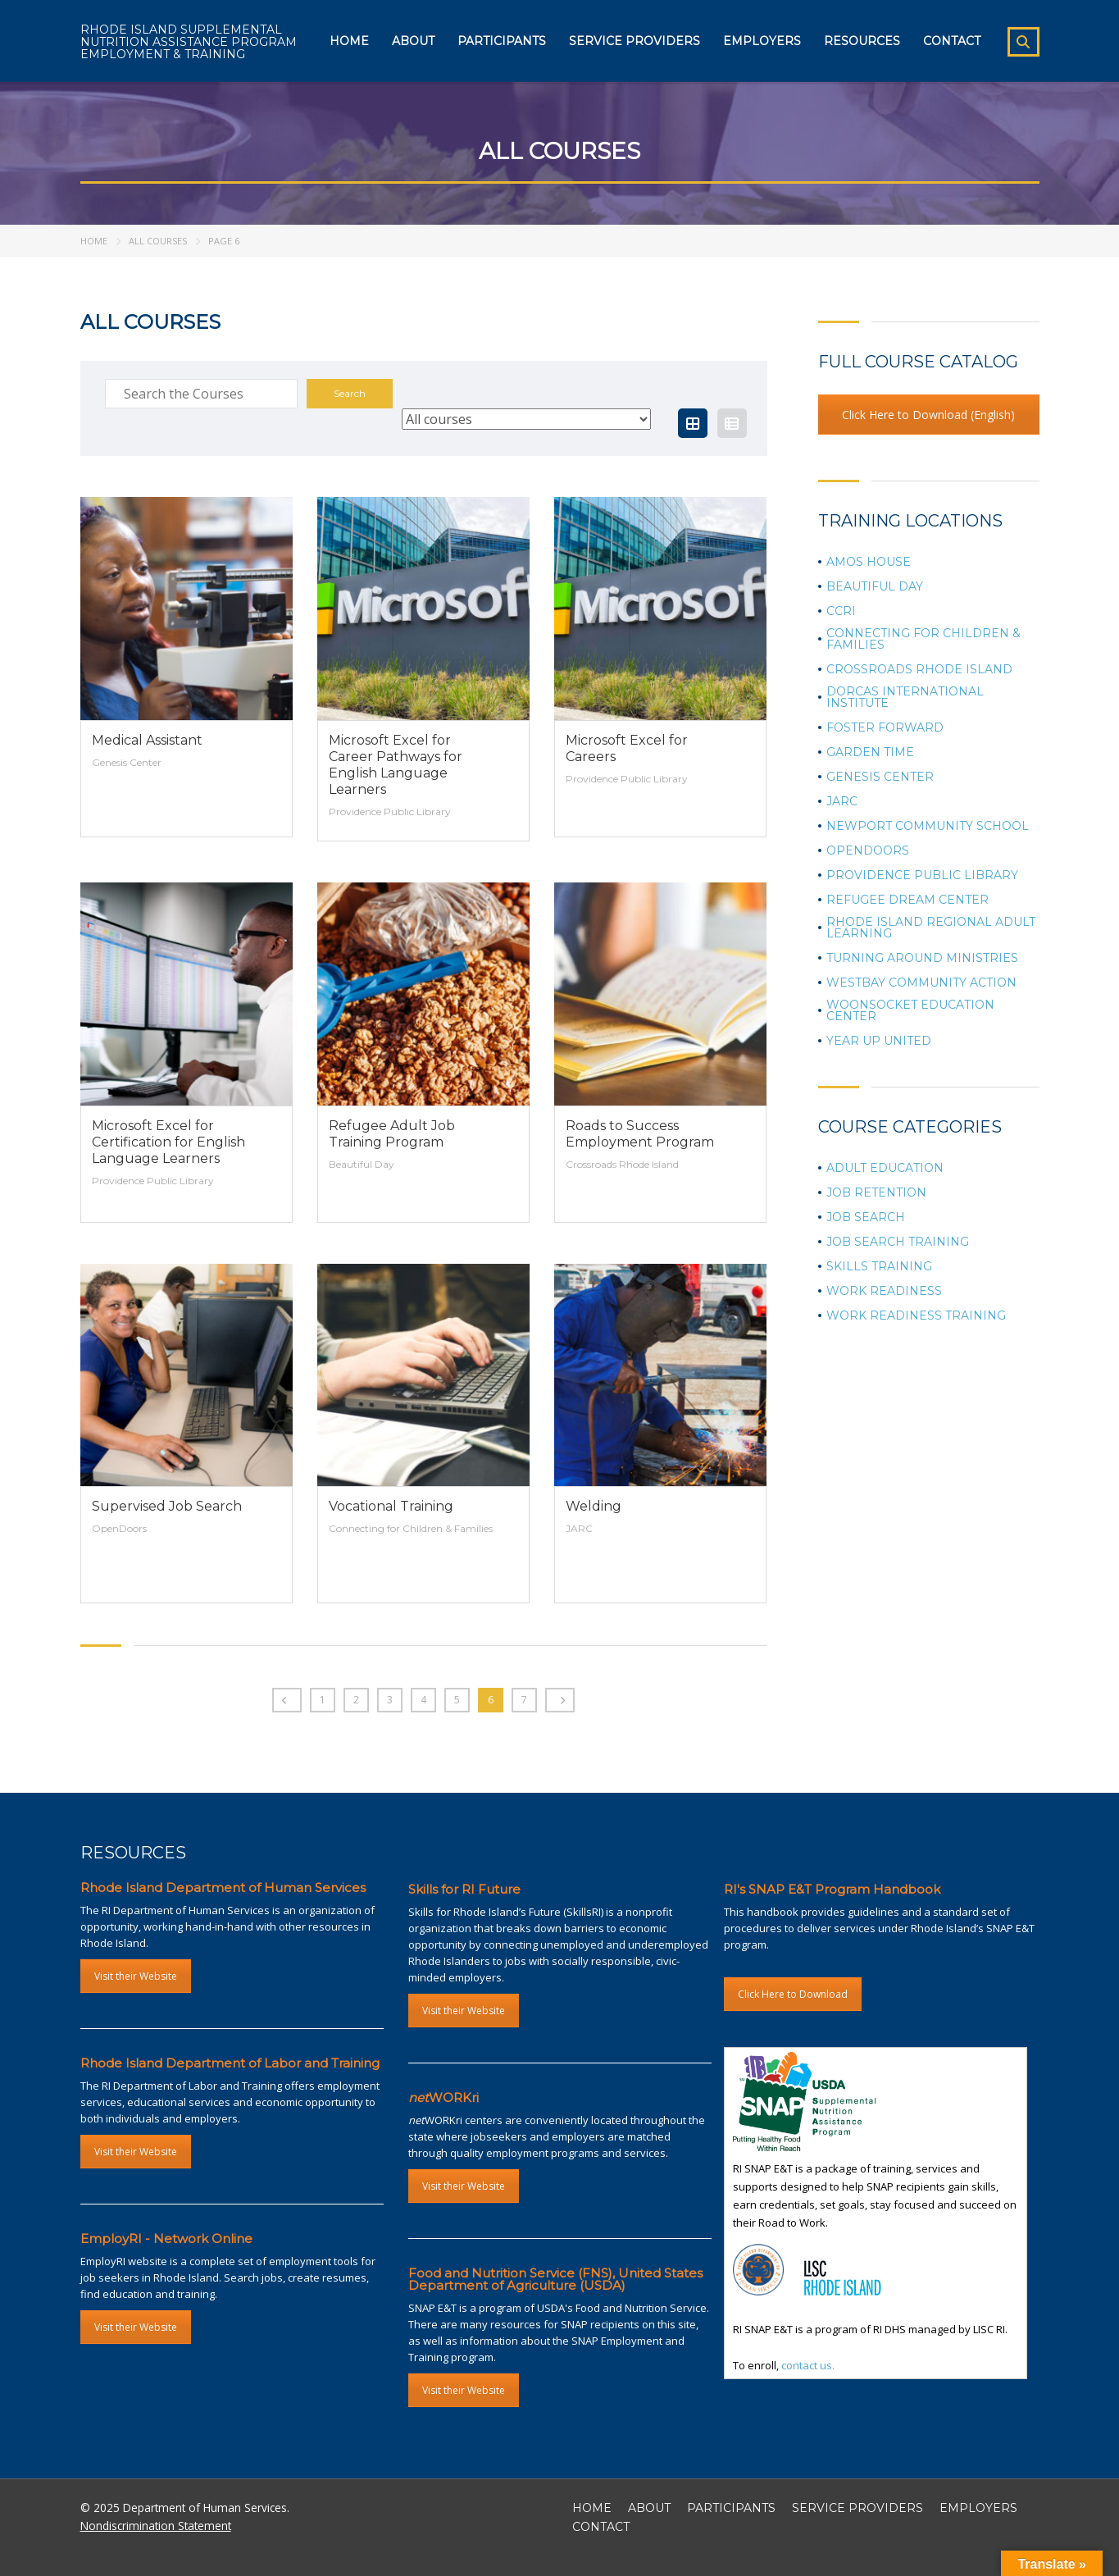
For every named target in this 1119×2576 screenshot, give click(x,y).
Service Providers (634, 41)
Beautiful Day (874, 586)
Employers (762, 41)
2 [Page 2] (356, 1700)
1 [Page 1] (322, 1700)
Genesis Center (880, 776)
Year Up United (878, 1040)
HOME (592, 2508)
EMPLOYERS (978, 2508)
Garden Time (870, 752)
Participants (501, 41)
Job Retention (876, 1192)
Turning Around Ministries (922, 958)
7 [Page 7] (524, 1700)
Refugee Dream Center (907, 899)
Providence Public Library (922, 875)
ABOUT (649, 2508)
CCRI (841, 611)
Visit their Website (135, 1976)
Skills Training (879, 1266)
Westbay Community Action (921, 982)
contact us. (808, 2365)
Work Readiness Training (916, 1315)
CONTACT (601, 2526)
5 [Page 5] (457, 1700)
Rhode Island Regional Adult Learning (930, 927)
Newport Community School (927, 826)
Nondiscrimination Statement (155, 2525)
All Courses (158, 241)
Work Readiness (884, 1291)
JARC (841, 801)
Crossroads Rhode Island (919, 669)
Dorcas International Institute (905, 697)
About (413, 41)
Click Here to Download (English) (928, 414)
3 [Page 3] (390, 1700)
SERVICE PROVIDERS (857, 2508)
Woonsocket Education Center (910, 1010)
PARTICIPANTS (731, 2508)
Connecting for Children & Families (923, 638)
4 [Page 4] (423, 1700)
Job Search (865, 1217)
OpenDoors (867, 850)
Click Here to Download (793, 1994)
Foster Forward (885, 727)
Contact (951, 41)
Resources (862, 41)
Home (349, 41)
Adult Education (885, 1168)
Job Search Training (897, 1241)
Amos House (868, 562)
